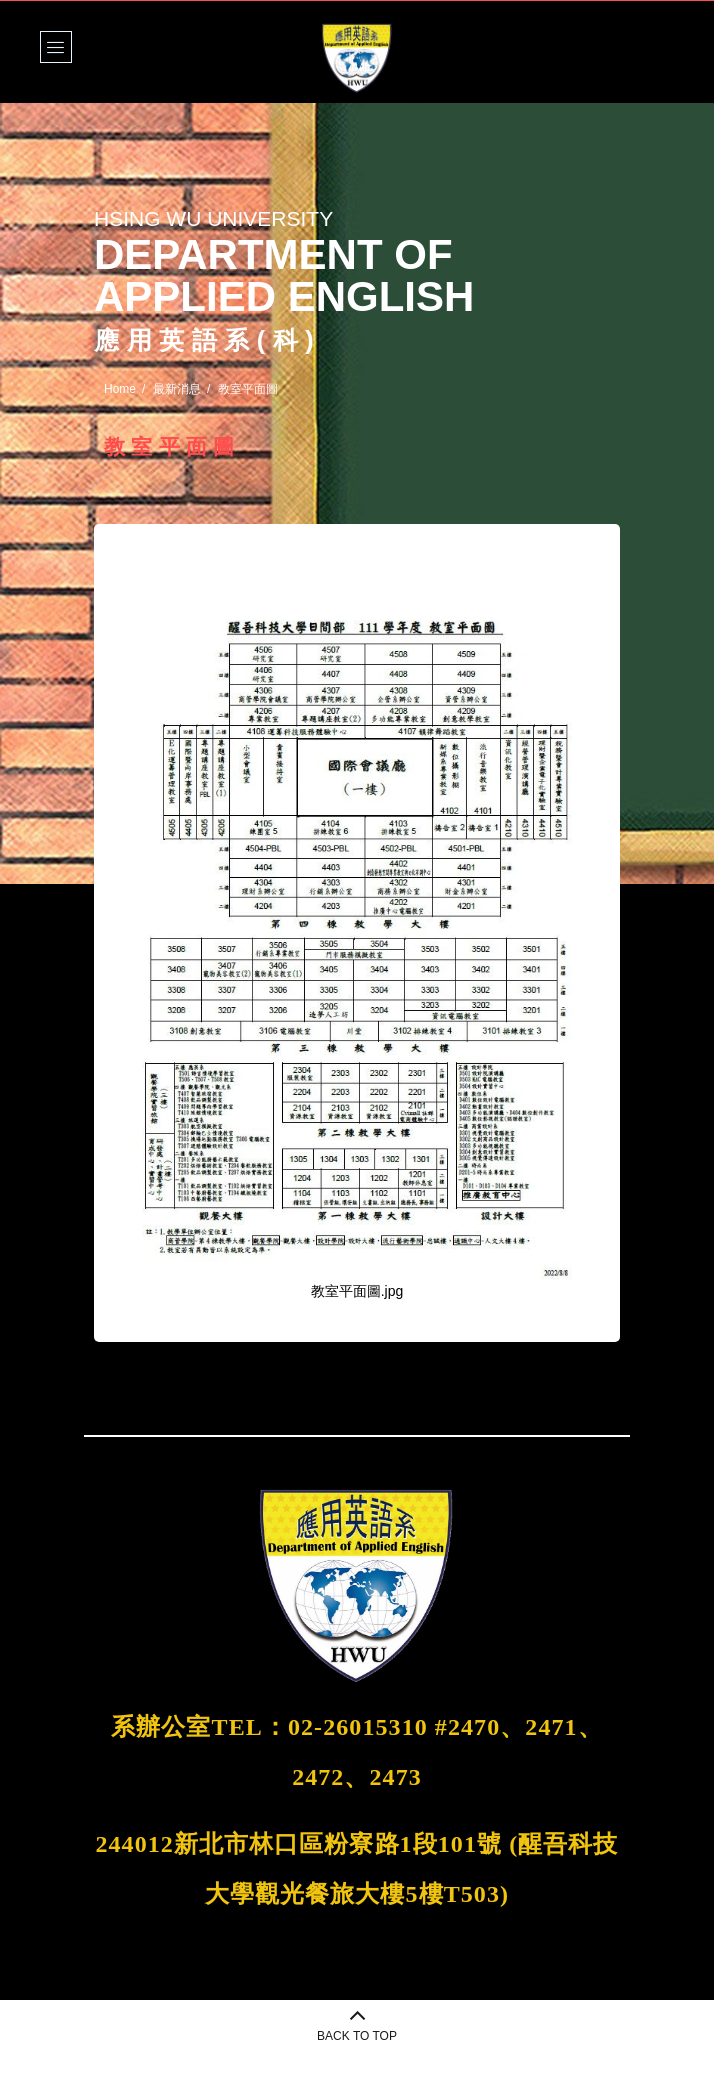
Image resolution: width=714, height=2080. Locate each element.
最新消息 (177, 389)
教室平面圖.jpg (357, 1291)
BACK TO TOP (357, 2036)
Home (120, 389)
